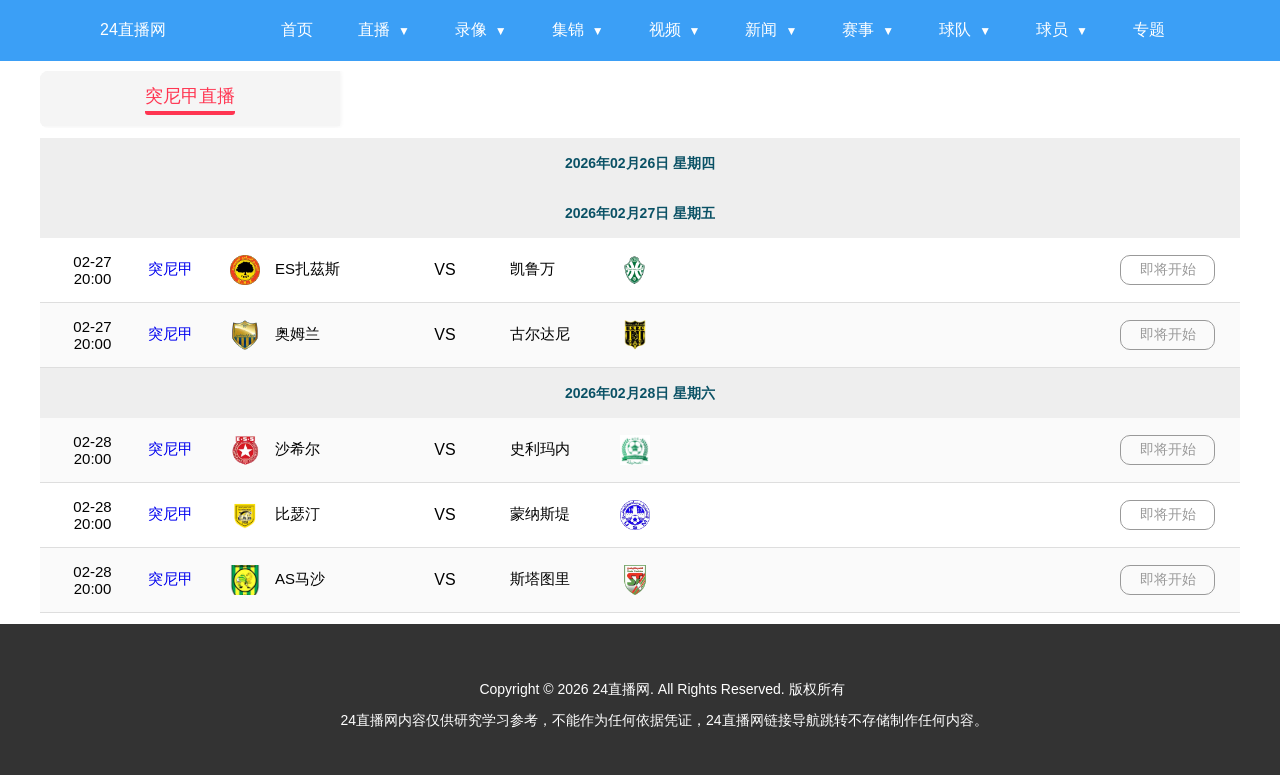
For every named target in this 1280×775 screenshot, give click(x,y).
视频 (665, 29)
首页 (297, 29)
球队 (955, 29)
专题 (1149, 29)
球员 (1052, 29)
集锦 (568, 29)
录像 (471, 29)
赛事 (858, 29)
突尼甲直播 (190, 96)
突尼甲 (170, 268)
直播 (374, 29)
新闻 (761, 29)
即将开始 (1168, 269)
